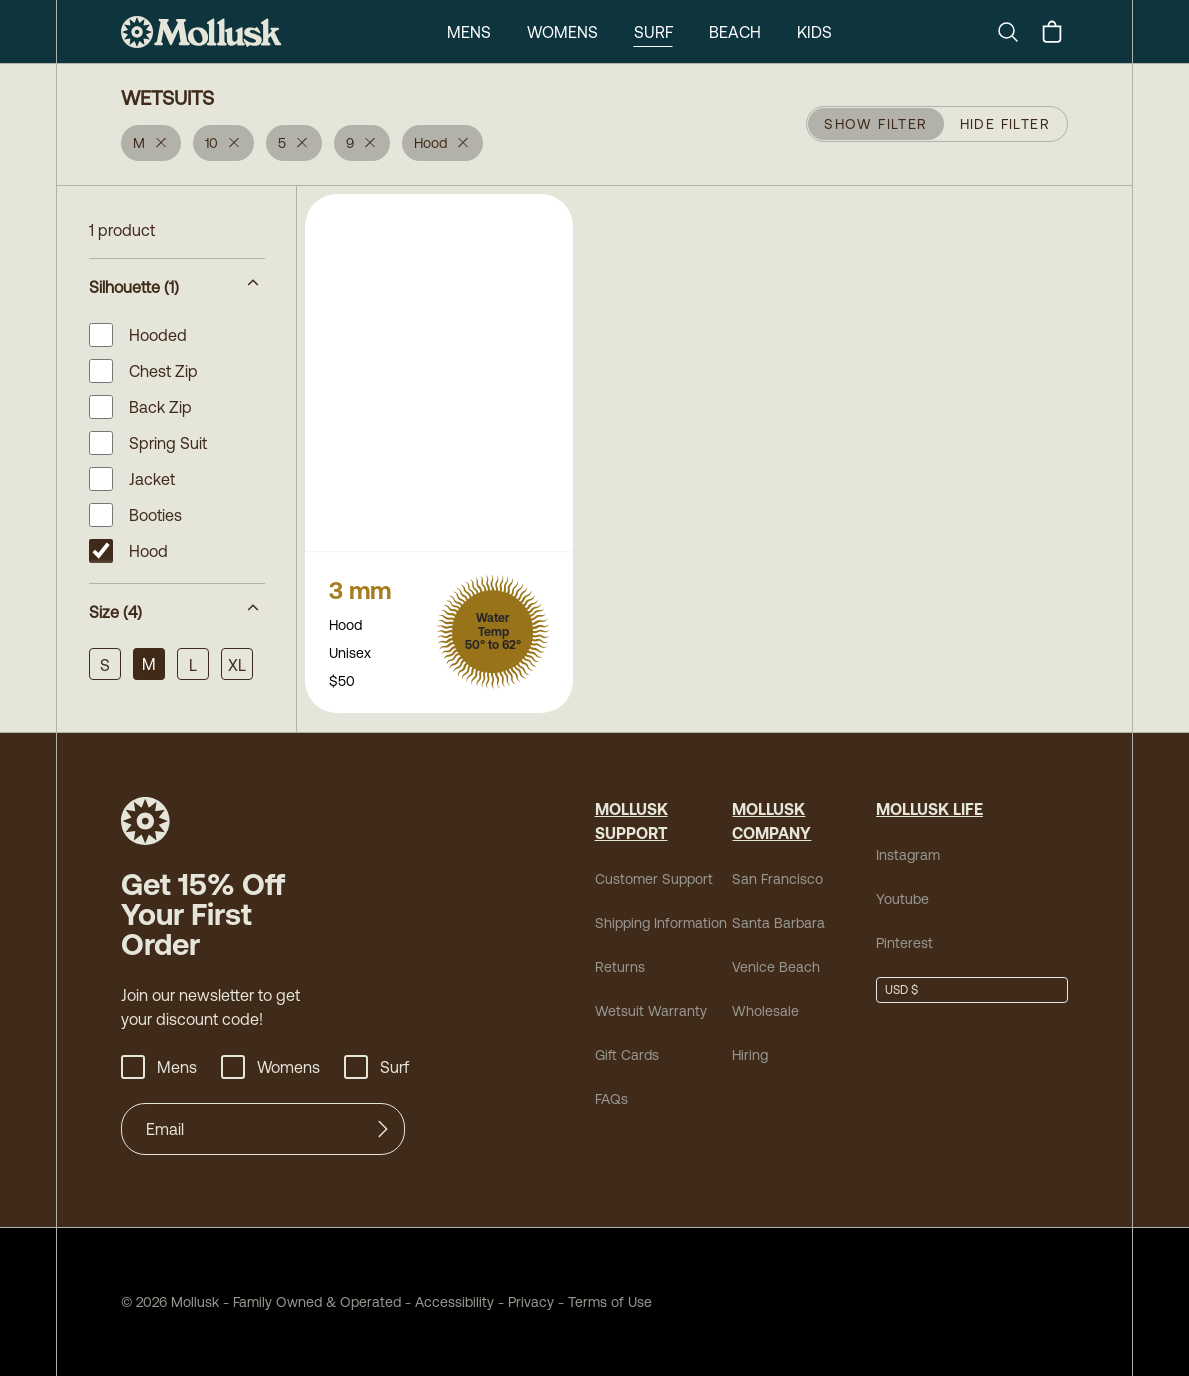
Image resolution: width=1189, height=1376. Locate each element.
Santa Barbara (778, 923)
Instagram (908, 855)
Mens (469, 32)
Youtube (902, 899)
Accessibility (447, 1302)
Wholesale (765, 1011)
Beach (735, 32)
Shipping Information (661, 923)
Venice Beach (776, 967)
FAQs (611, 1099)
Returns (620, 967)
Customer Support (654, 879)
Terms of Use (610, 1302)
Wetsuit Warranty (651, 1011)
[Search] (1016, 32)
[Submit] (383, 1129)
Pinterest (904, 943)
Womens (562, 32)
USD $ (901, 990)
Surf (653, 32)
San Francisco (777, 879)
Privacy (531, 1302)
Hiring (750, 1055)
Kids (814, 32)
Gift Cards (627, 1055)
